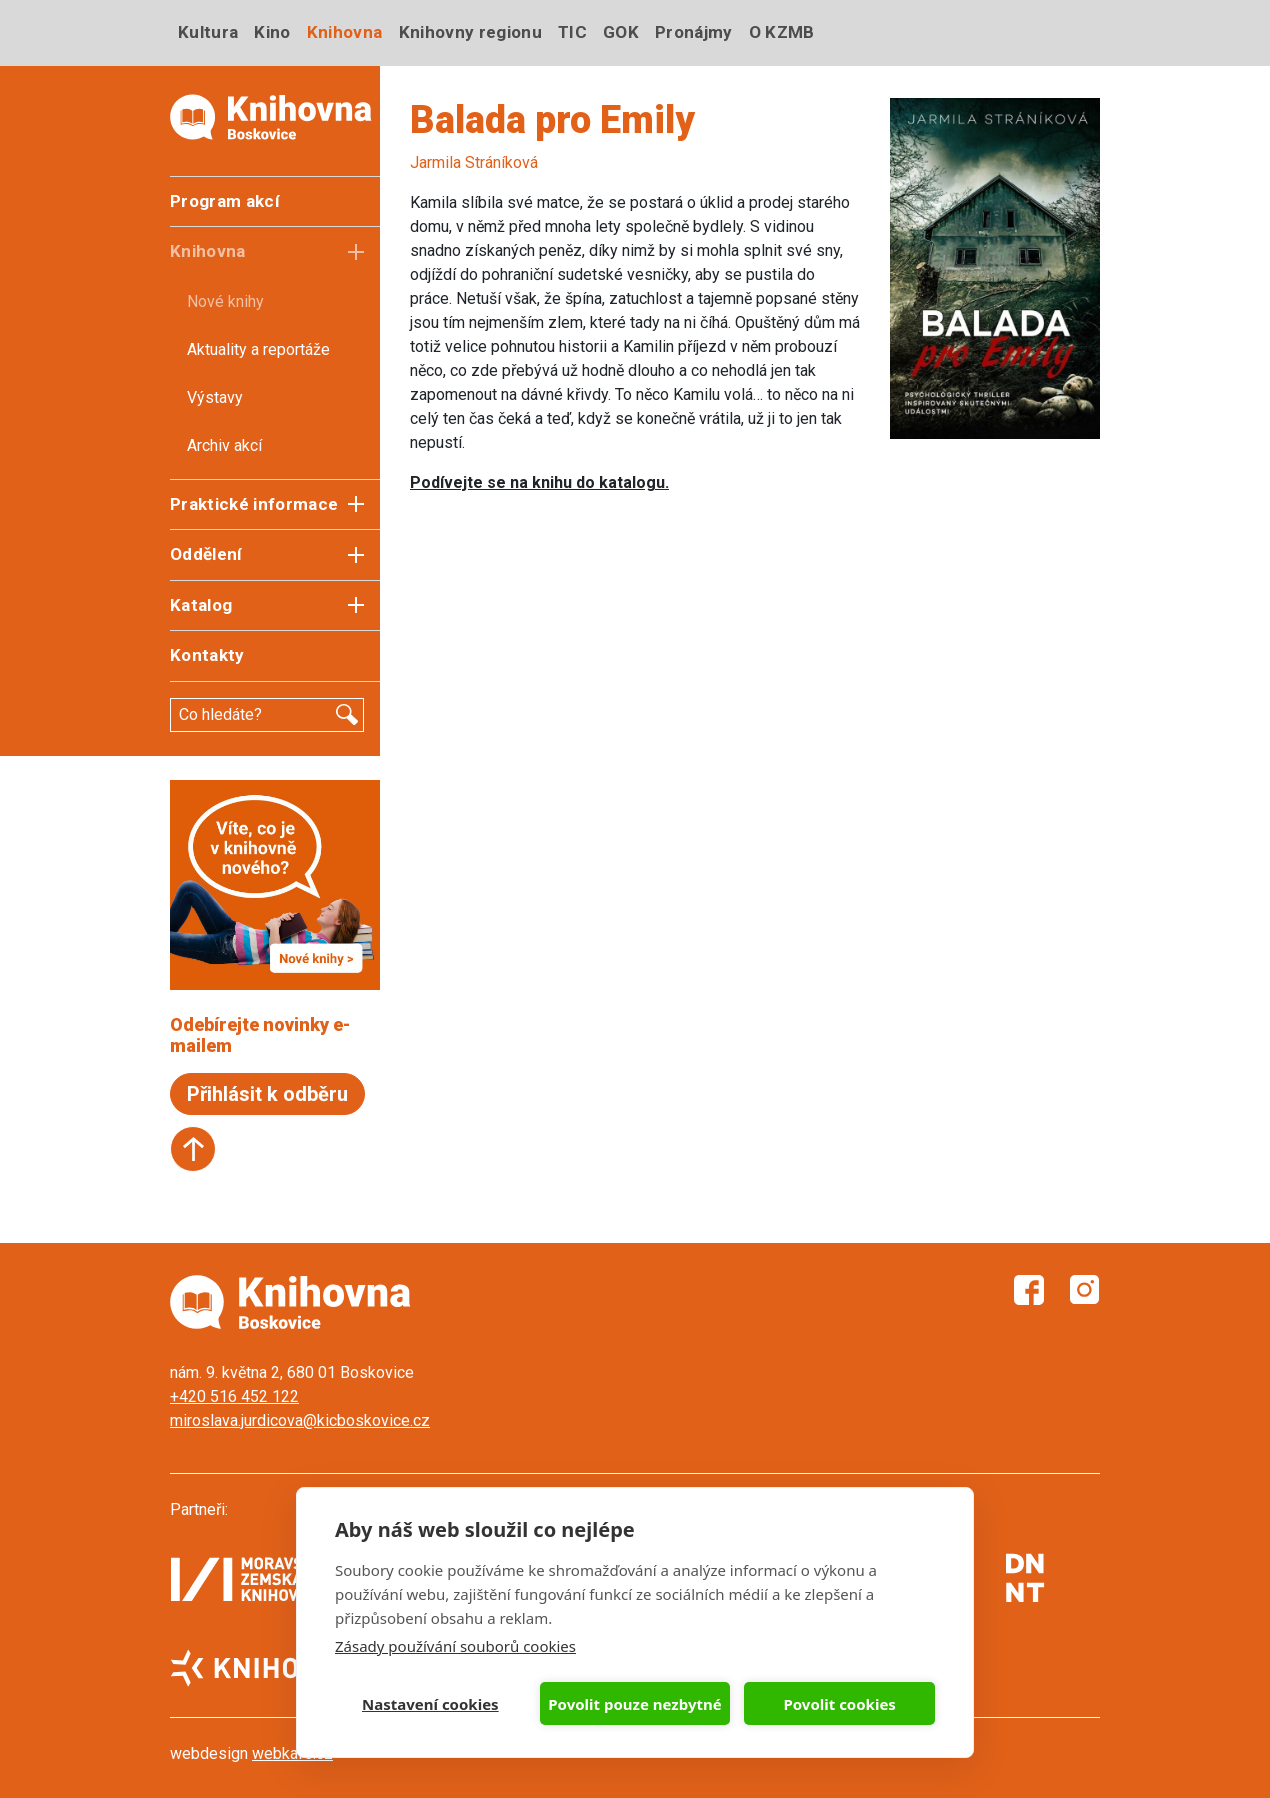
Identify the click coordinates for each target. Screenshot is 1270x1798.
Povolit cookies (839, 1704)
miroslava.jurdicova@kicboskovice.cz (300, 1420)
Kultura (208, 32)
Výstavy (215, 397)
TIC (572, 32)
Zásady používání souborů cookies (455, 1646)
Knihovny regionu (470, 32)
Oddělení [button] (206, 554)
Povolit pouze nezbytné (634, 1704)
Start (193, 1149)
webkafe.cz (292, 1753)
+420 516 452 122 (234, 1396)
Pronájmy (694, 32)
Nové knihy (225, 301)
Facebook (1029, 1290)
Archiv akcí (224, 445)
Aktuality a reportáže (258, 349)
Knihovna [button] (208, 251)
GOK (621, 32)
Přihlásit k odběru (267, 1094)
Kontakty (207, 655)
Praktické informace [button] (254, 504)
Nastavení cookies (430, 1704)
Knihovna (345, 32)
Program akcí (225, 201)
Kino (272, 32)
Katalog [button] (201, 605)
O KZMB (782, 32)
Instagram (1085, 1290)
